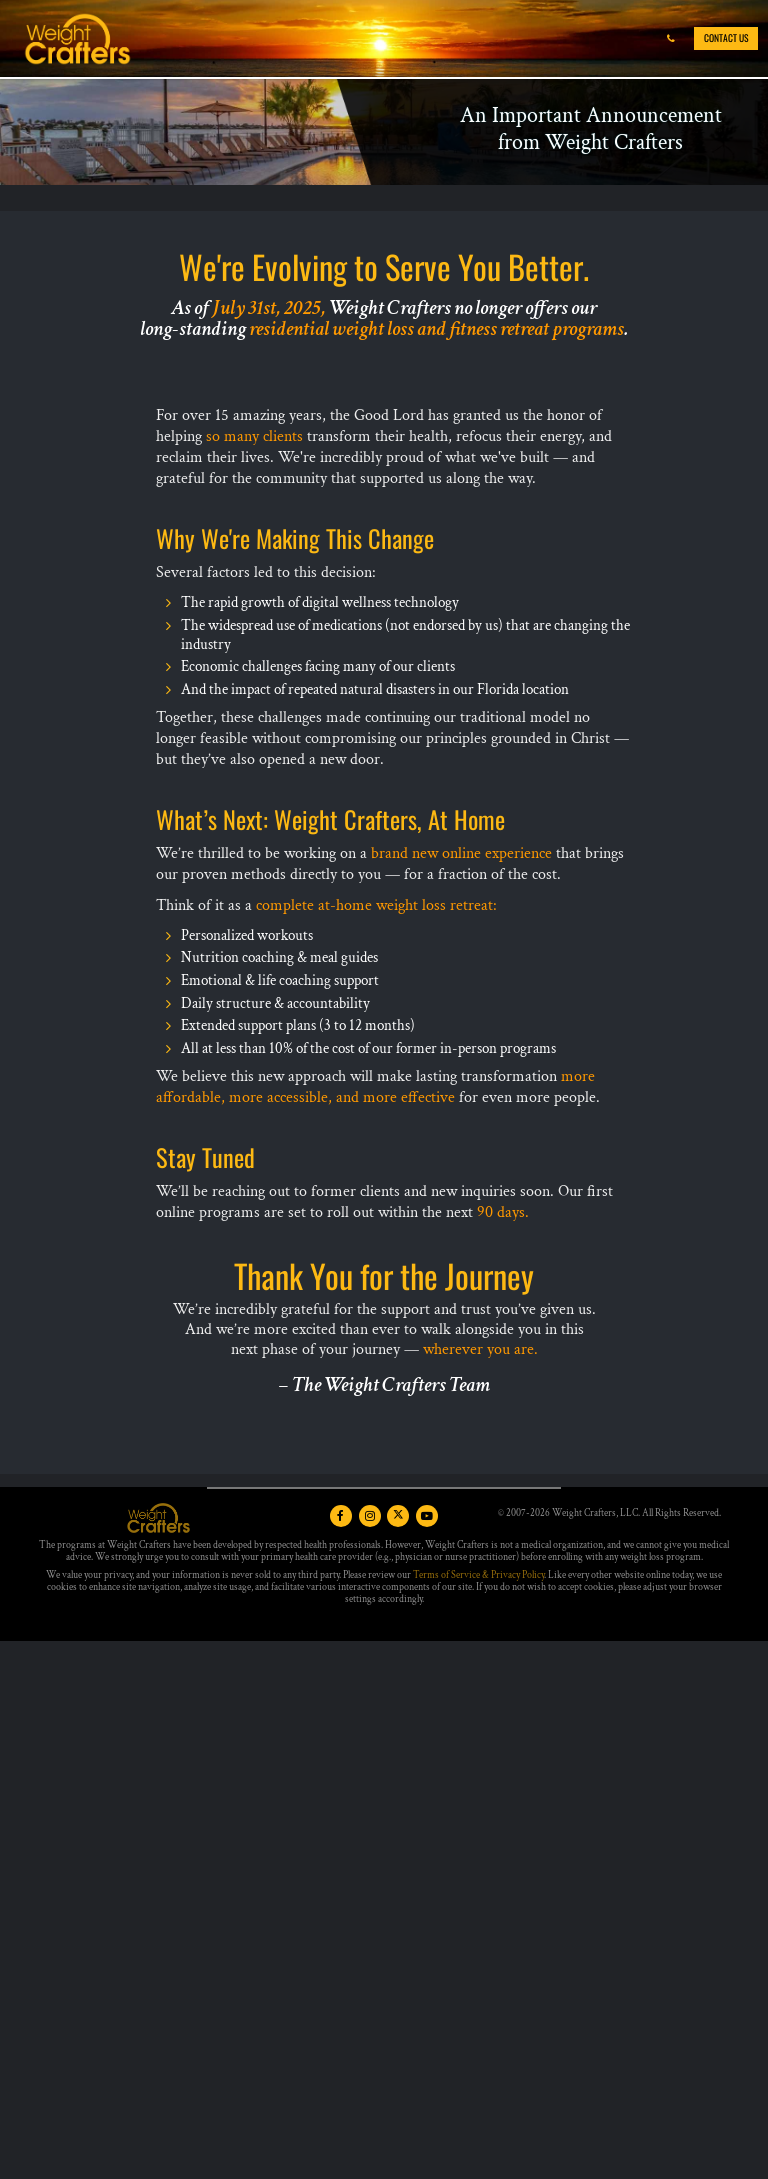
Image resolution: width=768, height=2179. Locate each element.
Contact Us (726, 38)
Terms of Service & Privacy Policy (478, 1575)
